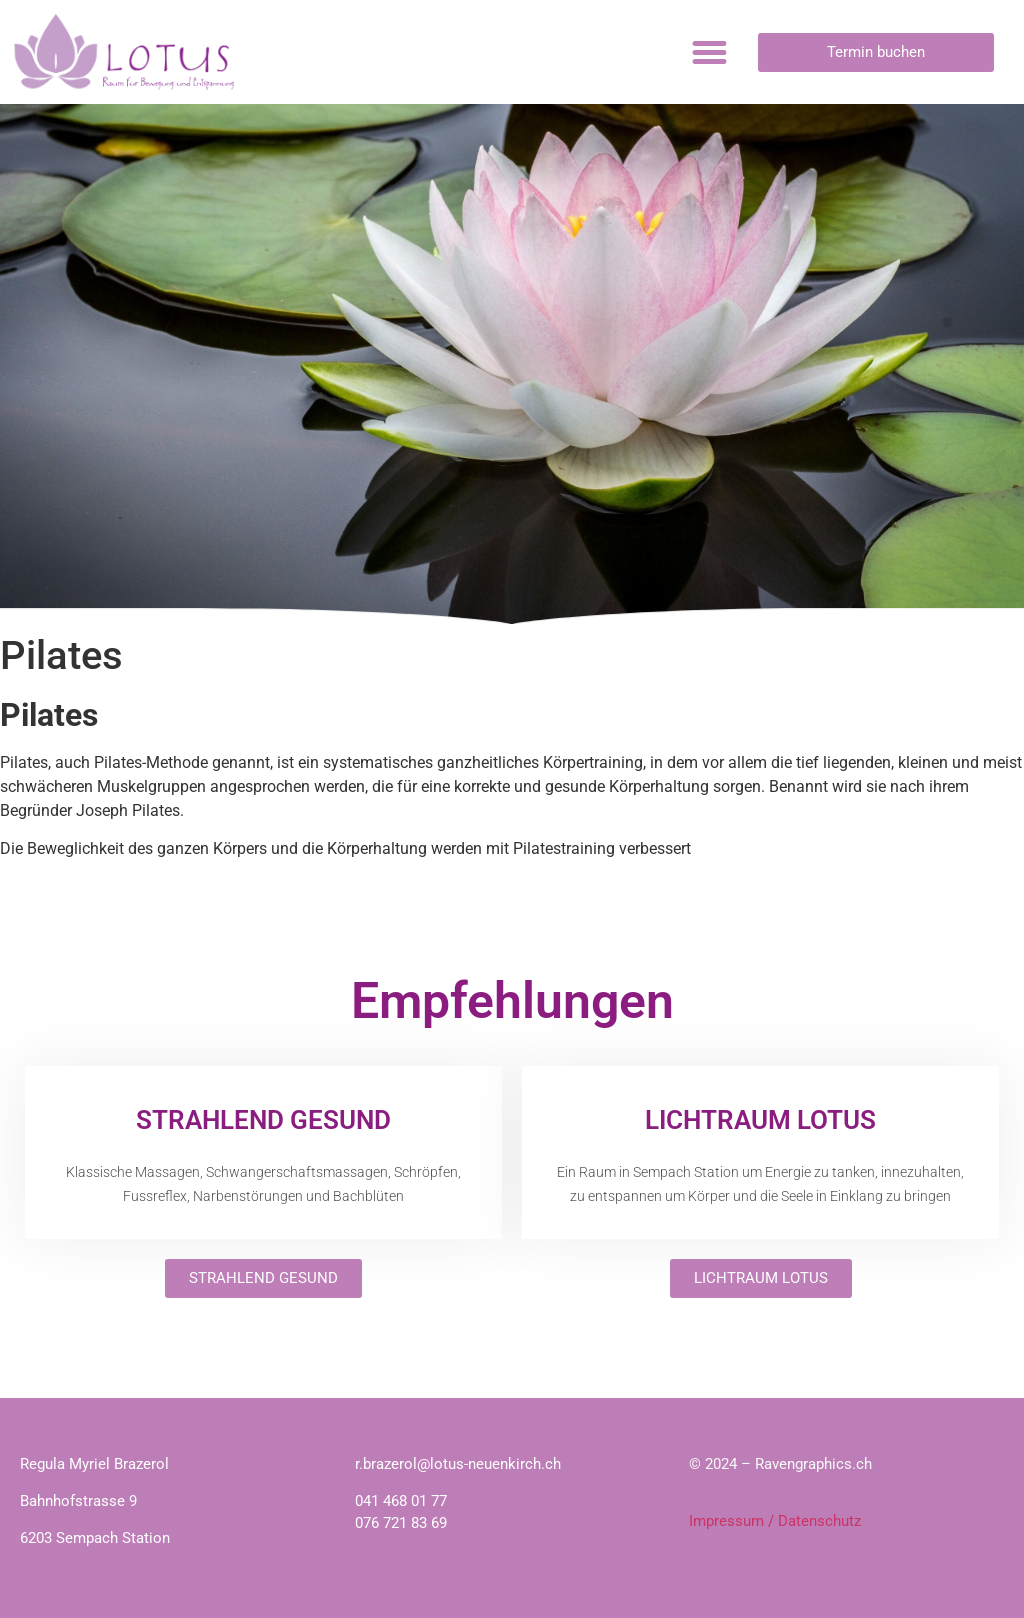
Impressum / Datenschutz (775, 1521)
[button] (710, 52)
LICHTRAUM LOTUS (760, 1120)
